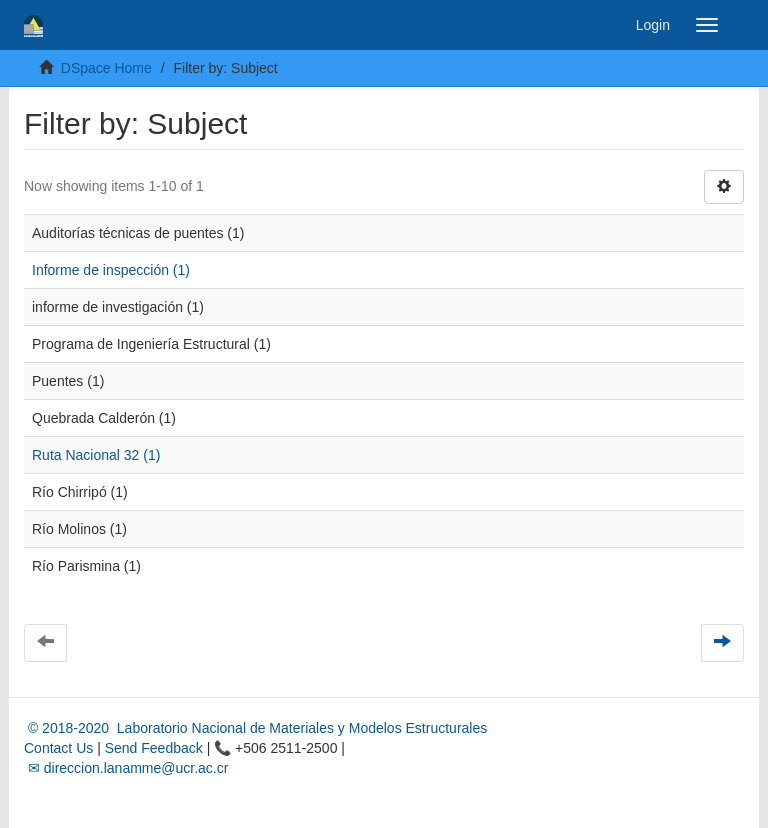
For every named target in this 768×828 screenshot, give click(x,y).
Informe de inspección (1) (111, 270)
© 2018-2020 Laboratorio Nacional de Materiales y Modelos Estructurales (255, 728)
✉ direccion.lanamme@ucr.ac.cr (126, 768)
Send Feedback (154, 748)
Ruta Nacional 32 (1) (96, 455)
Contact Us (58, 748)
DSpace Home (106, 68)
